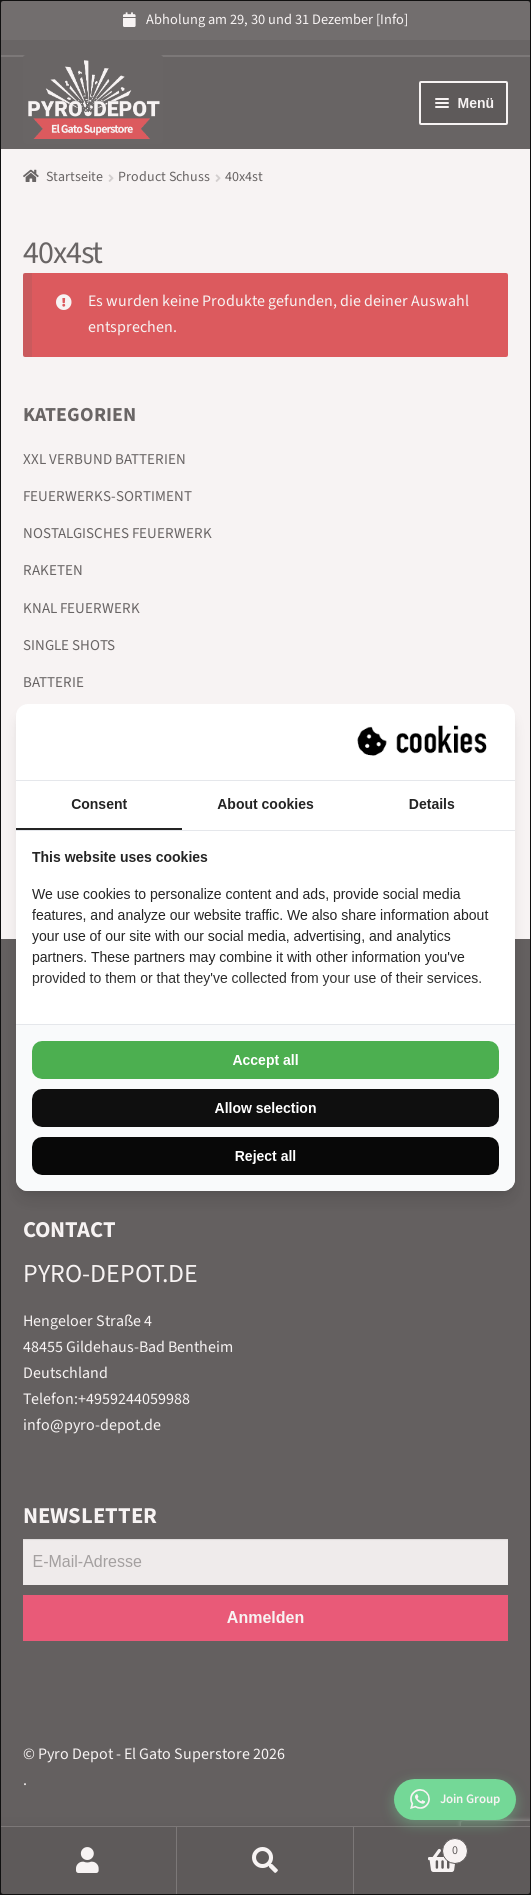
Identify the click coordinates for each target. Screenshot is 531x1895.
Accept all (265, 1060)
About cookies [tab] (265, 804)
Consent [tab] (99, 804)
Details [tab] (432, 804)
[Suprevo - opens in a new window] (424, 742)
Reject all (265, 1156)
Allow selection (266, 1108)
